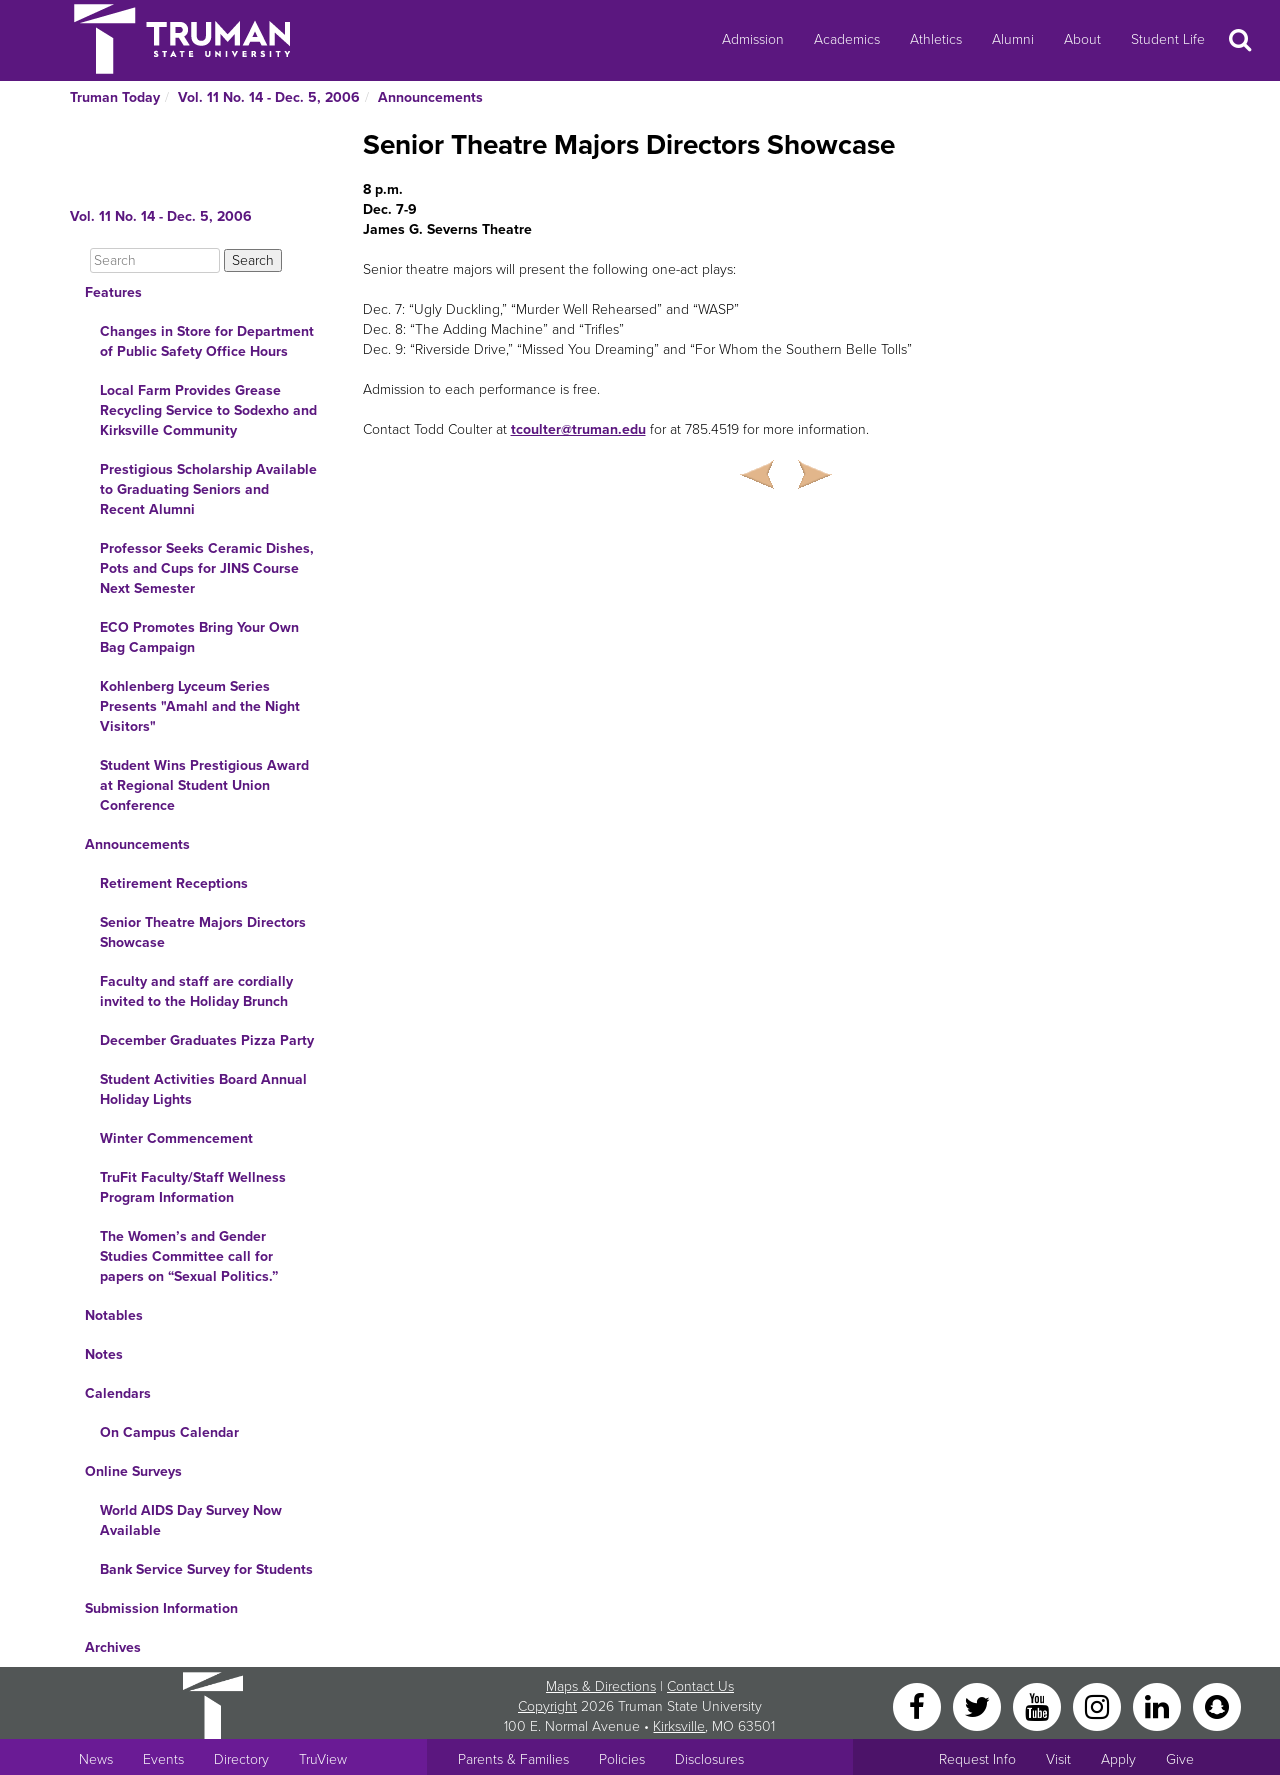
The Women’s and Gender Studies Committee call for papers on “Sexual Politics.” (189, 1256)
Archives (113, 1647)
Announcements (430, 97)
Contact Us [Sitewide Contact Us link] (700, 1686)
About (1082, 39)
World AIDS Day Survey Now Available (191, 1520)
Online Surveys (133, 1471)
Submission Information (161, 1608)
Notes (104, 1354)
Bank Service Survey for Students (206, 1569)
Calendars (118, 1393)
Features (113, 292)
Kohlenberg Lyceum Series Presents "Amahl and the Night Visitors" (200, 706)
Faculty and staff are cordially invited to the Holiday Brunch (196, 991)
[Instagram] (1099, 1705)
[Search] (155, 260)
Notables (114, 1315)
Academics (847, 39)
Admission (753, 39)
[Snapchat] (1217, 1705)
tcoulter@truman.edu (578, 429)
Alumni (1013, 39)
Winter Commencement (176, 1138)
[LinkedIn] (1159, 1705)
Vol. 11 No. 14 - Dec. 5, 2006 (269, 97)
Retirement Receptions (174, 883)
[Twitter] (979, 1705)
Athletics (936, 39)
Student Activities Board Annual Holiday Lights (203, 1089)
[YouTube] (1039, 1705)
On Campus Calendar (169, 1432)
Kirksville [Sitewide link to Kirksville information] (679, 1726)
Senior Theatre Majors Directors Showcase (203, 932)
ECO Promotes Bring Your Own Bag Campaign (199, 637)
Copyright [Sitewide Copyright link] (547, 1706)
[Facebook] (919, 1705)
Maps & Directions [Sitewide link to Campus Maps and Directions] (601, 1686)
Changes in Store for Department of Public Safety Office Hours (207, 341)
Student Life (1168, 39)
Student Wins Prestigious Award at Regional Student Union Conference (204, 785)
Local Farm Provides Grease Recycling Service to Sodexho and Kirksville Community (208, 410)
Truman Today (115, 97)
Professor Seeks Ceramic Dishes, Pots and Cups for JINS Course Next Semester (207, 568)
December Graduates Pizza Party (207, 1040)
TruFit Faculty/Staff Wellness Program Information (193, 1187)
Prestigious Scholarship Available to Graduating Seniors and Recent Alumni (208, 489)
